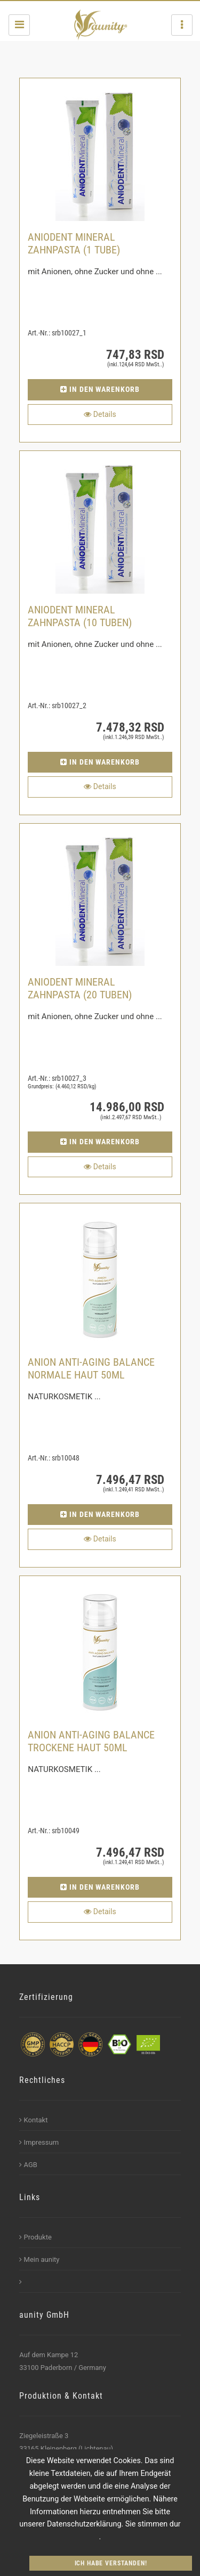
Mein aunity (39, 2259)
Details (100, 414)
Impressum (39, 2142)
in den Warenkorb (100, 389)
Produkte (35, 2237)
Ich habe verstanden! (111, 2563)
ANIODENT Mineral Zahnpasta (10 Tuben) (80, 616)
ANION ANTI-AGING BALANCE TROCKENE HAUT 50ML (91, 1741)
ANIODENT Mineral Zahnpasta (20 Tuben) (80, 988)
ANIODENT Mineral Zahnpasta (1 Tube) (74, 243)
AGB (28, 2165)
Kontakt (33, 2120)
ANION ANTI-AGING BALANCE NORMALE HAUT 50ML (91, 1368)
